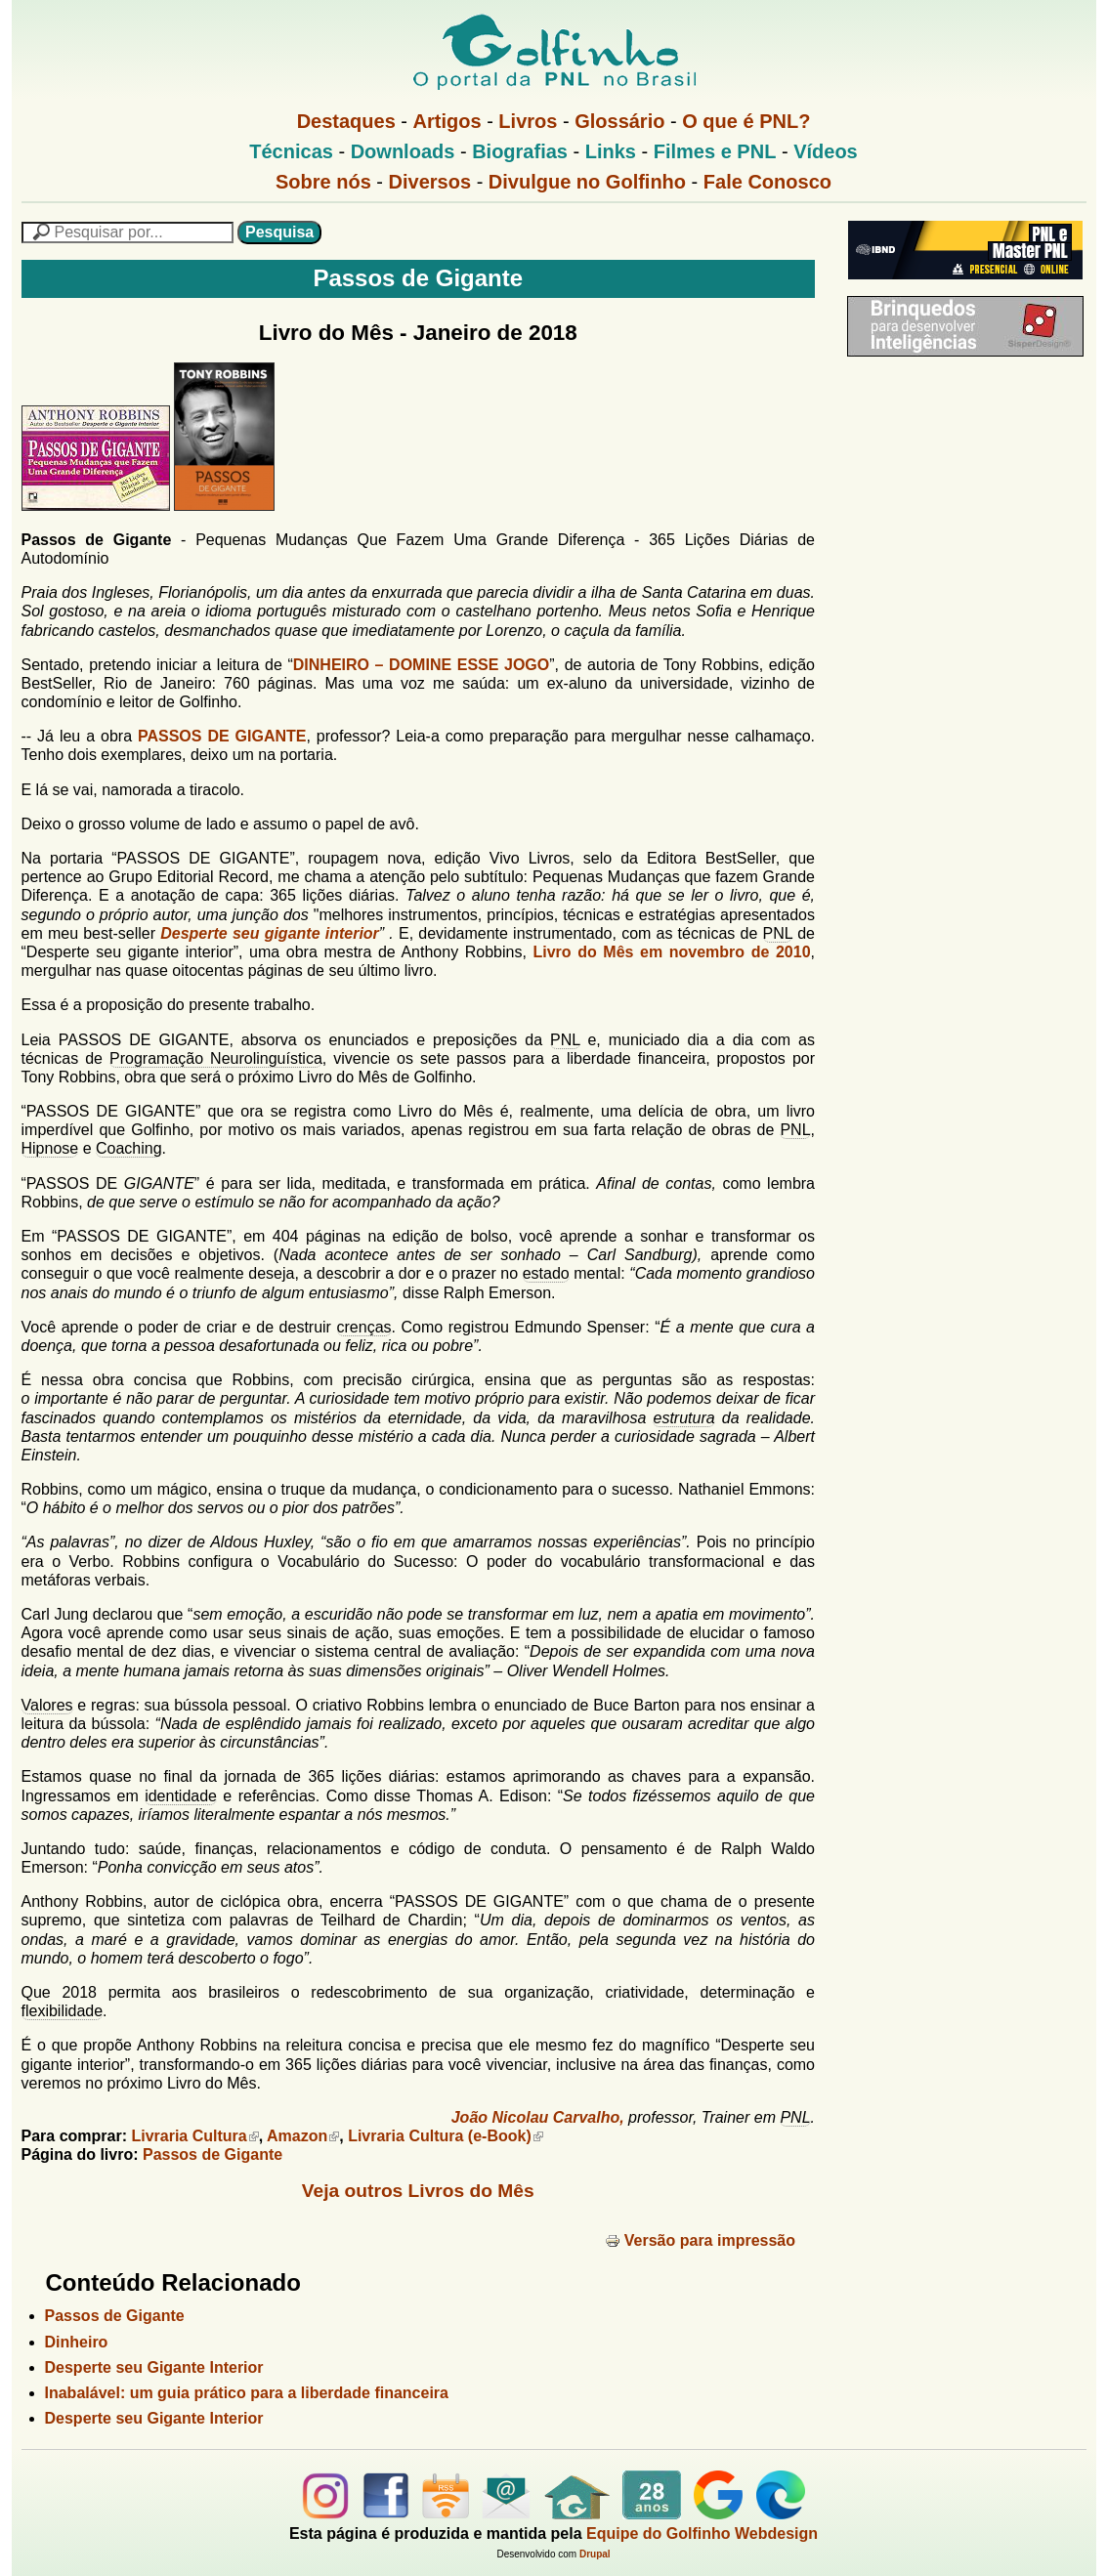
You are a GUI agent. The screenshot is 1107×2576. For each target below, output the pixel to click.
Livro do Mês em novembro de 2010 (671, 952)
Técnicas (291, 151)
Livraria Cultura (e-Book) (445, 2136)
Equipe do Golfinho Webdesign (702, 2533)
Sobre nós (323, 181)
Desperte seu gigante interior (269, 933)
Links (610, 151)
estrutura (683, 1418)
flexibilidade (62, 2011)
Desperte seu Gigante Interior (154, 2367)
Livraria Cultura (194, 2136)
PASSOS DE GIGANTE (222, 736)
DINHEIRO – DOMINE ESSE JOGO (421, 664)
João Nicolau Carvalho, (537, 2117)
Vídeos (825, 151)
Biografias (520, 151)
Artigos (447, 121)
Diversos (430, 181)
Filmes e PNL (715, 151)
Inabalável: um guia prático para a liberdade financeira (246, 2393)
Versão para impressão (700, 2240)
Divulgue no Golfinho (587, 181)
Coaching (129, 1148)
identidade (181, 1796)
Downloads (403, 151)
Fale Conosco (767, 181)
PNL (778, 933)
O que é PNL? (746, 121)
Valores (47, 1705)
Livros (527, 121)
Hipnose (50, 1148)
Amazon (303, 2136)
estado (546, 1273)
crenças (364, 1327)
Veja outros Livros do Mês (418, 2190)
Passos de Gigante (212, 2154)
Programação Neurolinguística (215, 1058)
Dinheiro (76, 2342)
